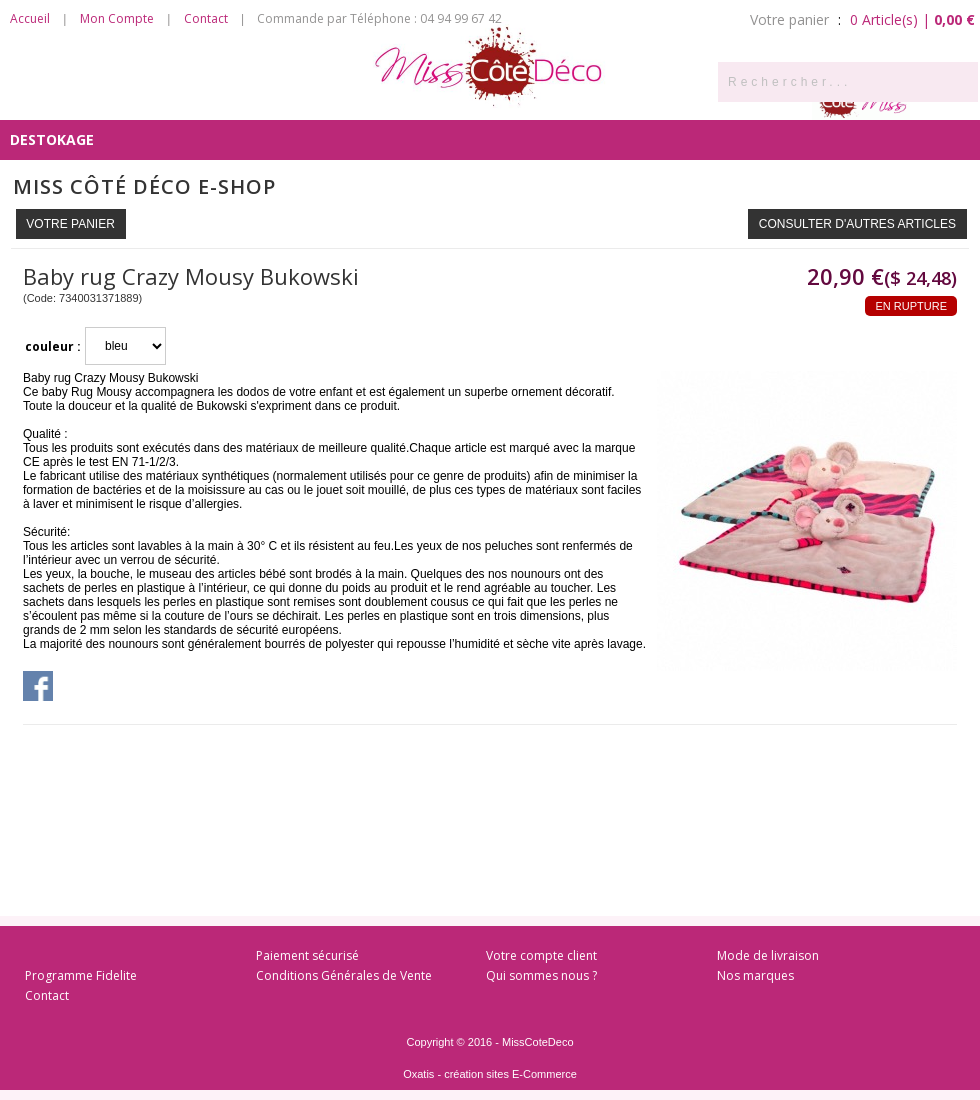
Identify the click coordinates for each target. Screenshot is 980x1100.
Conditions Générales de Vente (344, 975)
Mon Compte (117, 18)
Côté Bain (538, 99)
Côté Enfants (649, 99)
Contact (206, 18)
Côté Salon (305, 99)
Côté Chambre (425, 99)
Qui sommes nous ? (541, 975)
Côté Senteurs (67, 99)
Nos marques (755, 975)
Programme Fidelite (81, 975)
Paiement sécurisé (307, 955)
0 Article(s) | (912, 19)
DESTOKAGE (52, 139)
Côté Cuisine (192, 99)
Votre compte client (541, 955)
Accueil (30, 18)
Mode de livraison (768, 955)
